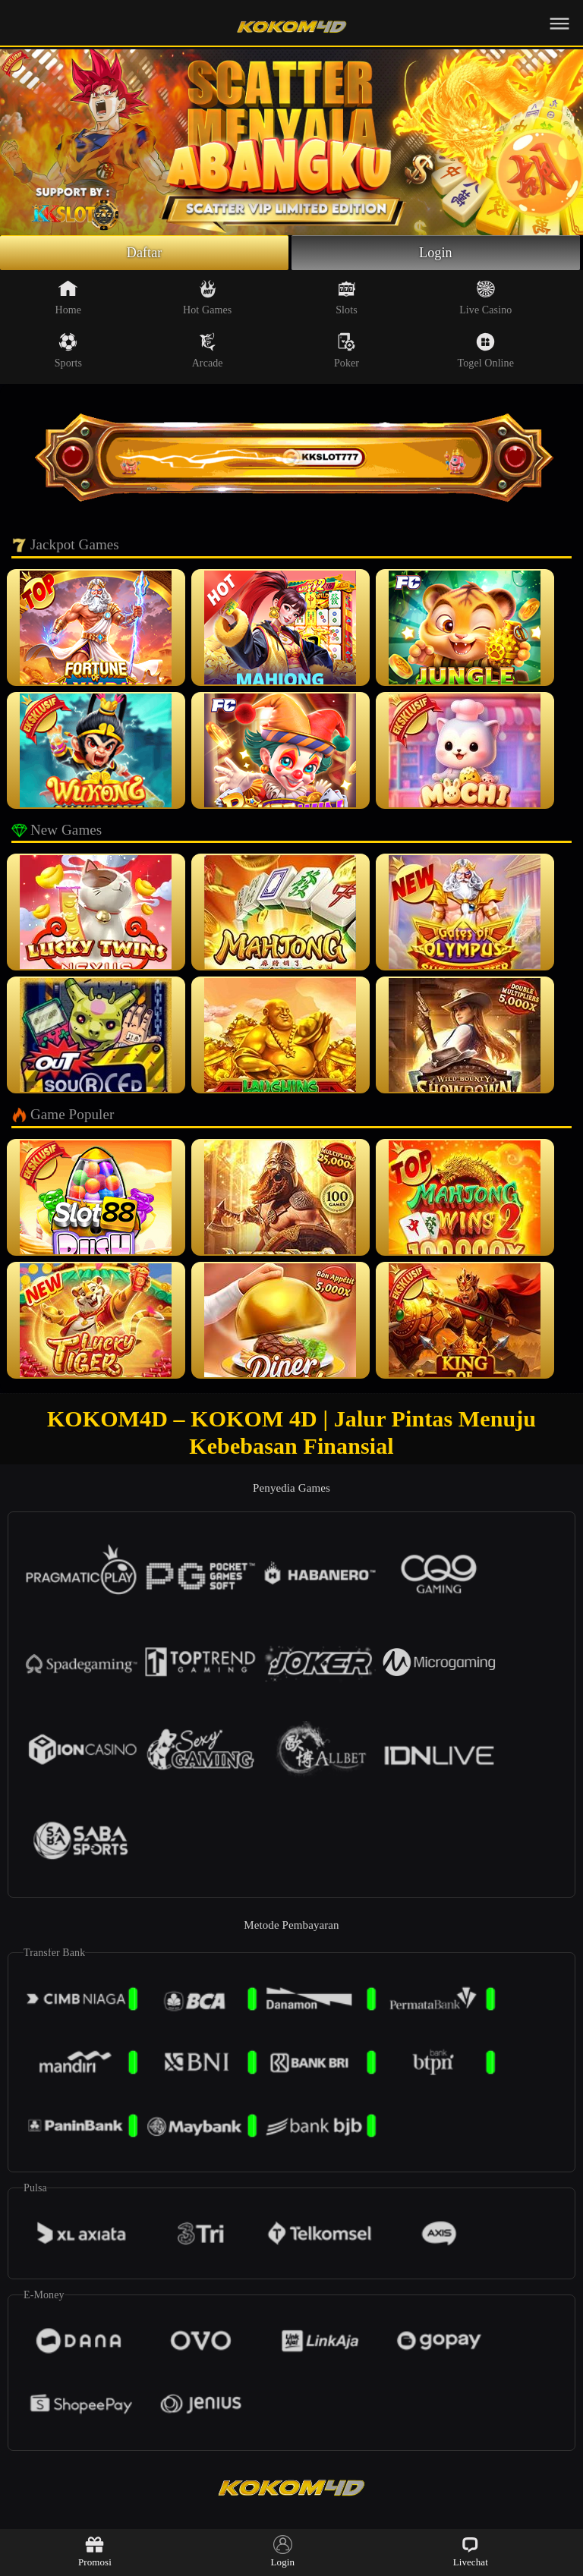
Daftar (144, 252)
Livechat (470, 2551)
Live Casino (485, 297)
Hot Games (207, 297)
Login (435, 252)
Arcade (207, 350)
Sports (68, 350)
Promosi (95, 2551)
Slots (347, 297)
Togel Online (486, 350)
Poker (346, 350)
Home (68, 297)
